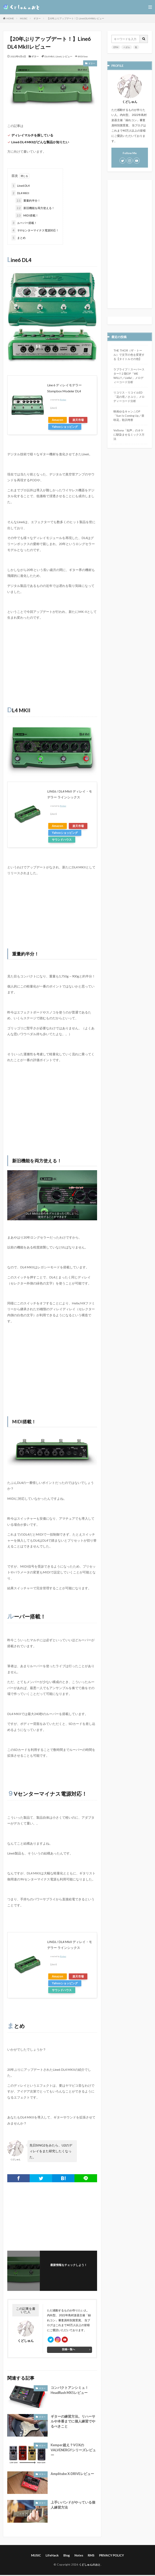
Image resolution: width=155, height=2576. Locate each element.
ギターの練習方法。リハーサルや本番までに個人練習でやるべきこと (73, 2422)
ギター (37, 18)
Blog (67, 2556)
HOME (10, 18)
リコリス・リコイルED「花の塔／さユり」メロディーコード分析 (129, 396)
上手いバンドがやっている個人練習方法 (73, 2506)
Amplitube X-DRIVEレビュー (71, 2475)
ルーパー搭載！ (24, 222)
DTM (115, 47)
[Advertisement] (52, 662)
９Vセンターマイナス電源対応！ (35, 230)
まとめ (19, 237)
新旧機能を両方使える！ (35, 207)
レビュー (67, 56)
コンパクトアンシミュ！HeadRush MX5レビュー (69, 2391)
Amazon (57, 419)
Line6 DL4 (21, 185)
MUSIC (23, 18)
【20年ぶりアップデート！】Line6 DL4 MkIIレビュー (75, 18)
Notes (78, 2556)
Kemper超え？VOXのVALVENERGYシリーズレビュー (74, 2448)
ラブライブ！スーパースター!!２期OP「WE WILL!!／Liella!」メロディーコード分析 (129, 375)
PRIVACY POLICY (109, 2556)
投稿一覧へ (68, 2350)
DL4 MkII (49, 56)
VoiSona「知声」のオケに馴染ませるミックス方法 (129, 434)
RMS (91, 2556)
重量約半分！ (28, 200)
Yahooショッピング (65, 426)
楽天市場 (78, 419)
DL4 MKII (20, 192)
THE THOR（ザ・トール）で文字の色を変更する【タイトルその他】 (129, 354)
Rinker (63, 399)
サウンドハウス (62, 839)
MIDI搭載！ (27, 215)
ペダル (126, 47)
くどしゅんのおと (90, 2565)
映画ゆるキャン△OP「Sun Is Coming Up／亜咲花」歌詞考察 (128, 415)
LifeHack (53, 2556)
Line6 (59, 56)
